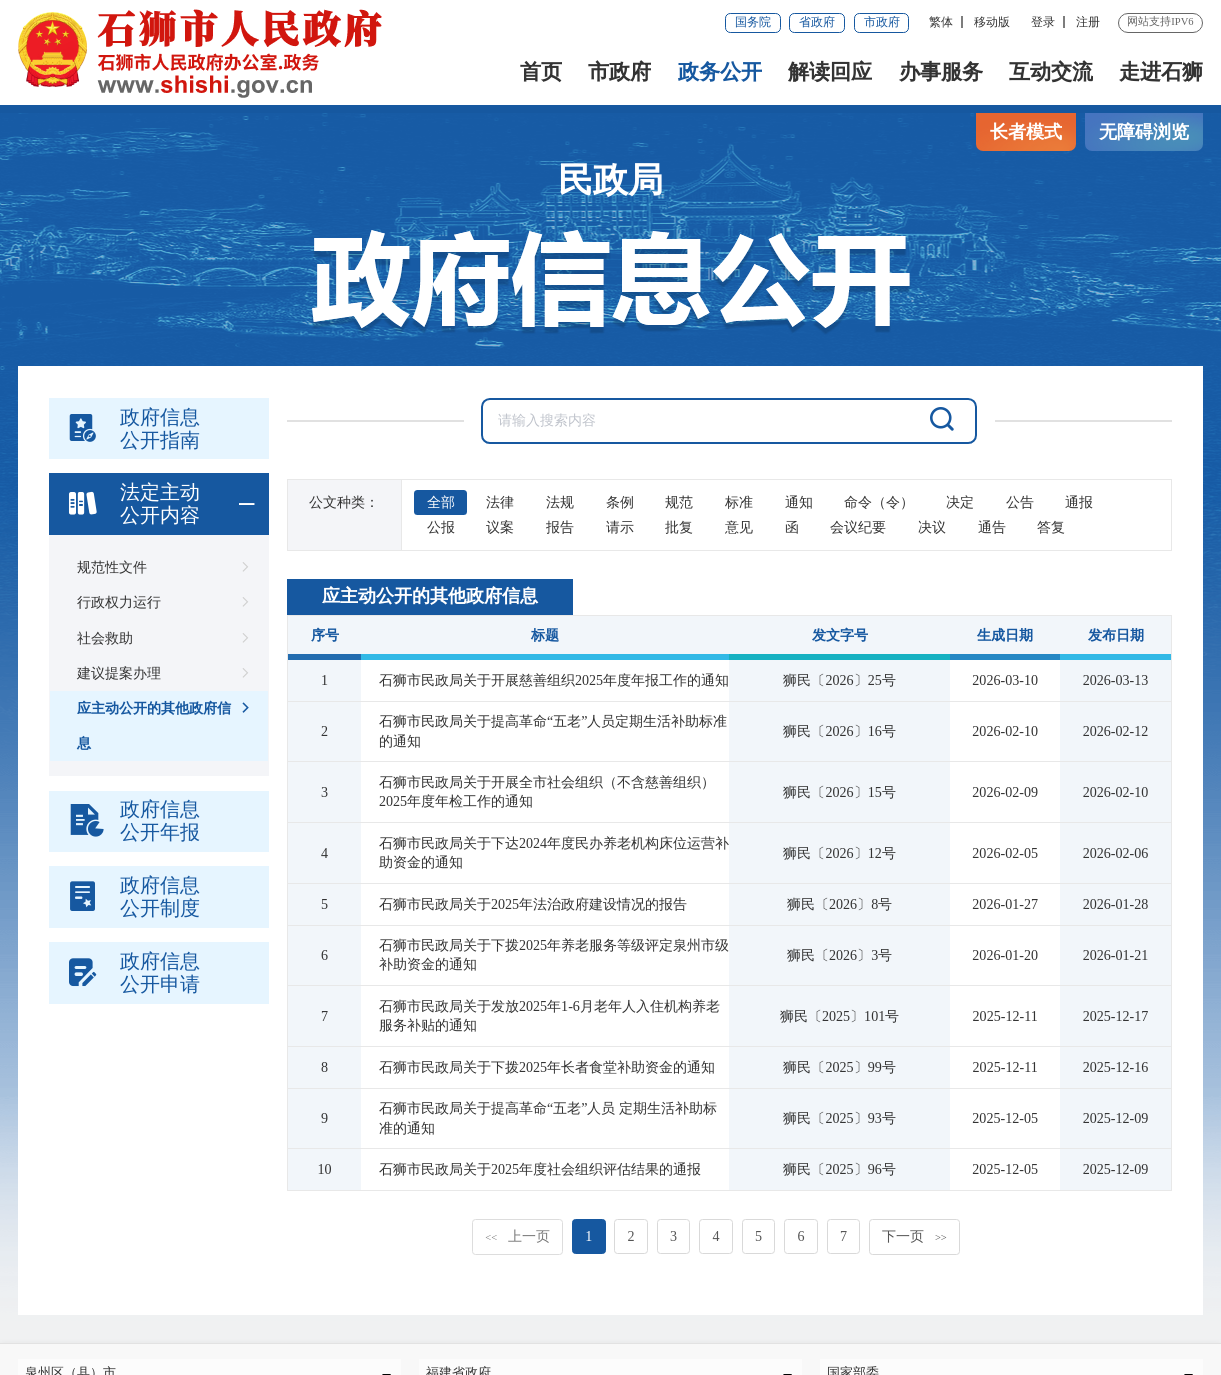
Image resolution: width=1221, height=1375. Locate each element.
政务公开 (720, 72)
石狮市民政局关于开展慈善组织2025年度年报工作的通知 (554, 680)
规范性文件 (159, 567)
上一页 (517, 1236)
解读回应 (830, 72)
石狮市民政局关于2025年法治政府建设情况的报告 (533, 904)
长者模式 (1026, 132)
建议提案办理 (159, 673)
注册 (1088, 22)
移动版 (992, 22)
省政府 (817, 22)
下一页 (914, 1236)
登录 (1043, 22)
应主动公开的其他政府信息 (159, 721)
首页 (541, 72)
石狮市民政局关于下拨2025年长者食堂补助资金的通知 (547, 1067)
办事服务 (941, 72)
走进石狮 (1161, 72)
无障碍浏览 (1144, 132)
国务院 (753, 22)
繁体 (941, 22)
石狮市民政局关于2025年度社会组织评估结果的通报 (540, 1169)
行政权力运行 (159, 602)
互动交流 (1051, 72)
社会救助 (159, 638)
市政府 (882, 22)
